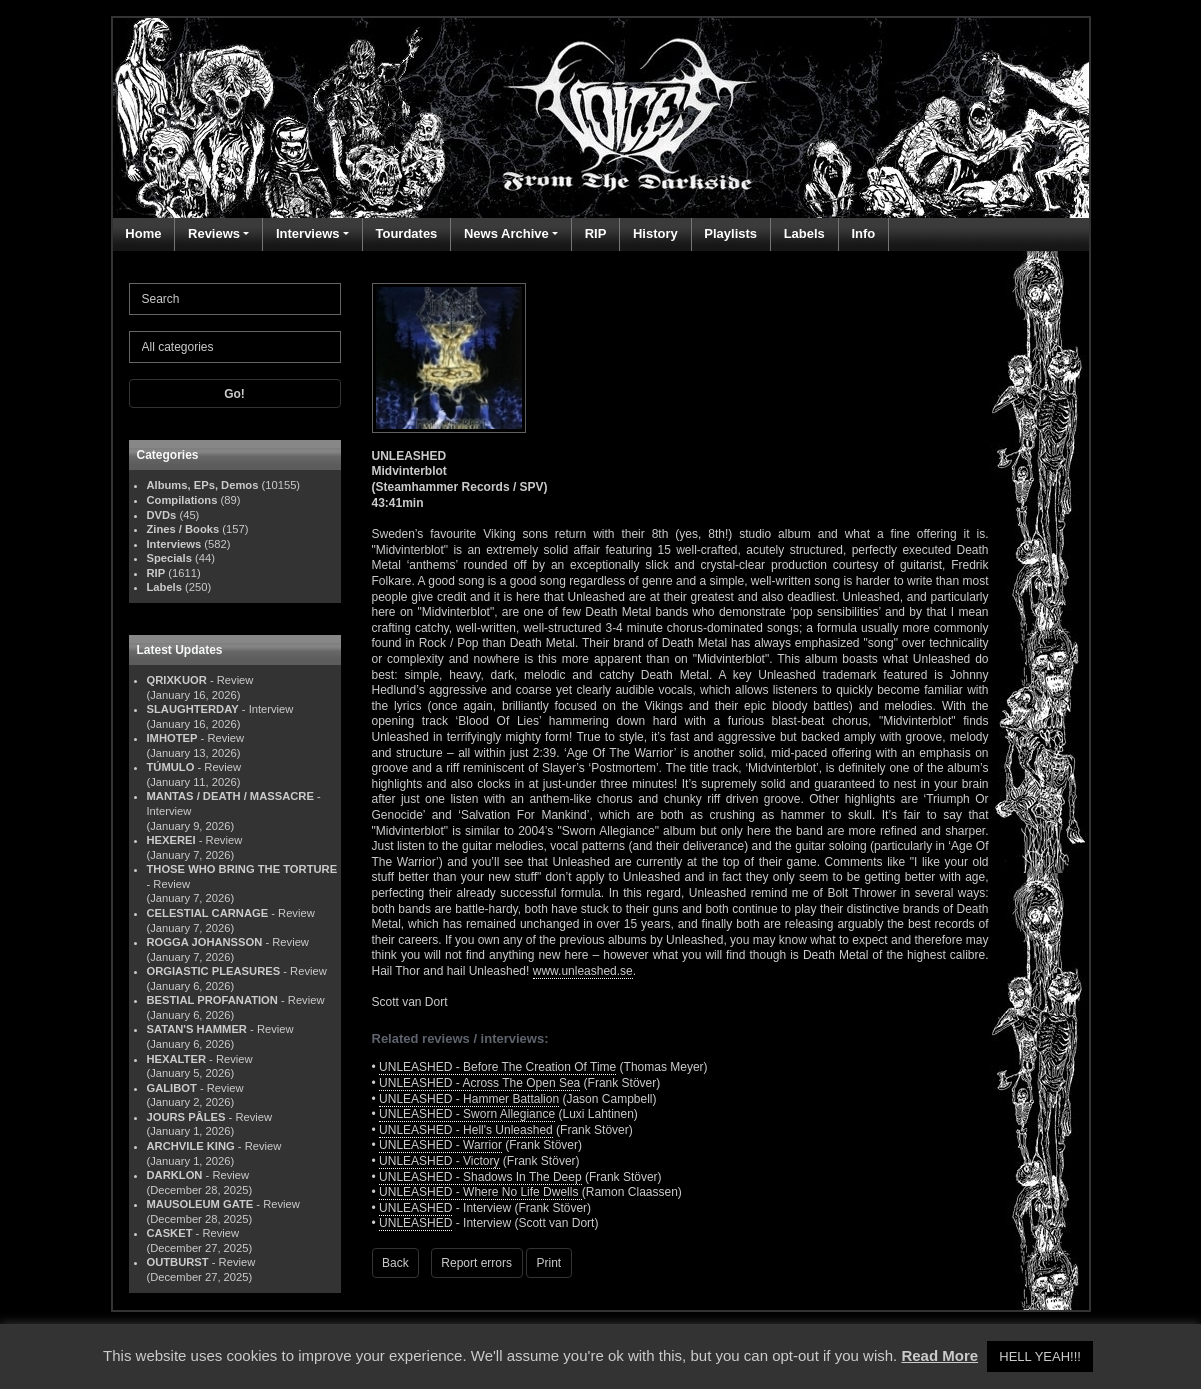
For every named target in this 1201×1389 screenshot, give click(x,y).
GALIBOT (172, 1088)
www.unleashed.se (583, 971)
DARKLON (175, 1175)
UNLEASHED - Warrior (440, 1145)
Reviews (214, 233)
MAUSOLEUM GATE (200, 1204)
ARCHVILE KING (191, 1146)
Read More (939, 1355)
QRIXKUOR (177, 680)
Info (863, 233)
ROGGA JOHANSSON (205, 942)
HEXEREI (171, 840)
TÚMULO (171, 767)
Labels (804, 233)
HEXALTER (176, 1059)
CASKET (170, 1233)
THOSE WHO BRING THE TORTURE (242, 869)
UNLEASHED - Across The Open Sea (479, 1083)
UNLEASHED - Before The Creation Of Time (497, 1067)
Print (549, 1263)
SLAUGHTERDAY (193, 709)
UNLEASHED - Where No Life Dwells (480, 1192)
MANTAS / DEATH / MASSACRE (230, 796)
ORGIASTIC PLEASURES (214, 971)
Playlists (730, 233)
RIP (596, 233)
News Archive (506, 233)
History (655, 233)
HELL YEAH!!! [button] (1040, 1356)
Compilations (182, 500)
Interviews (308, 233)
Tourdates (406, 233)
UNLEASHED (415, 1208)
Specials (169, 558)
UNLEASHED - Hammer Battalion (469, 1099)
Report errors (476, 1263)
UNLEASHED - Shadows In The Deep (480, 1177)
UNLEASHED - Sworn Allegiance (467, 1114)
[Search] (235, 299)
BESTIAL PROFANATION (212, 1000)
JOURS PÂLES (186, 1117)
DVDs (162, 515)
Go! (234, 394)
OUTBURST (178, 1262)
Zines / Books (183, 529)
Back (395, 1263)
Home (143, 233)
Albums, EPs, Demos (203, 485)
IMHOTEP (172, 738)
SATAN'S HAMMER (197, 1029)
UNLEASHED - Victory (439, 1161)
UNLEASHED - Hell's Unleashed (466, 1130)
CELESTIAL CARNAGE (208, 913)
